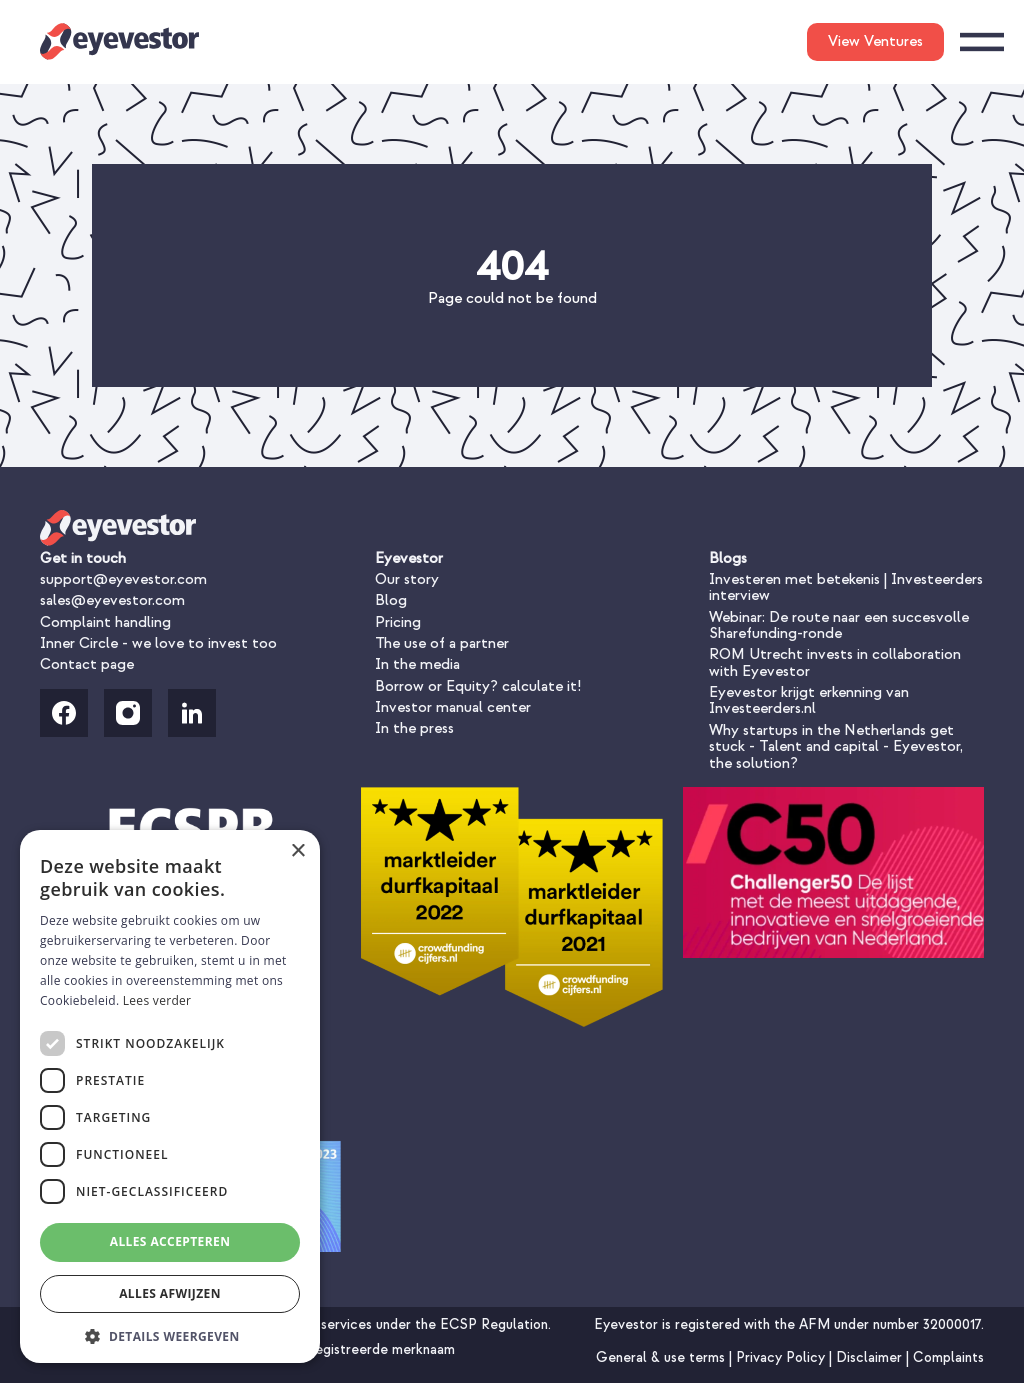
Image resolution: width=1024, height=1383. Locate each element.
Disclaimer (871, 1357)
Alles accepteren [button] (170, 1241)
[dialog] (170, 1096)
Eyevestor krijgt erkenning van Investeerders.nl (809, 700)
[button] (170, 1334)
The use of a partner (442, 643)
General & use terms (662, 1357)
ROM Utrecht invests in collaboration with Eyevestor (835, 662)
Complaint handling (105, 622)
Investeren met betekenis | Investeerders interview (846, 587)
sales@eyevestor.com (112, 600)
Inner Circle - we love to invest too (158, 643)
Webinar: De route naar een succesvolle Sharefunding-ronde (839, 625)
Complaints (948, 1357)
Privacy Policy (782, 1357)
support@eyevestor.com (123, 579)
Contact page (87, 664)
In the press (414, 728)
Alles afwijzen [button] (170, 1293)
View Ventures (875, 41)
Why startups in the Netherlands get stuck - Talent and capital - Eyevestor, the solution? (836, 747)
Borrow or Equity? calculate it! (478, 686)
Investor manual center (453, 707)
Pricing (398, 622)
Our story (407, 579)
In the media (417, 664)
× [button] (297, 851)
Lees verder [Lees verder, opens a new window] (157, 1000)
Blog (391, 600)
